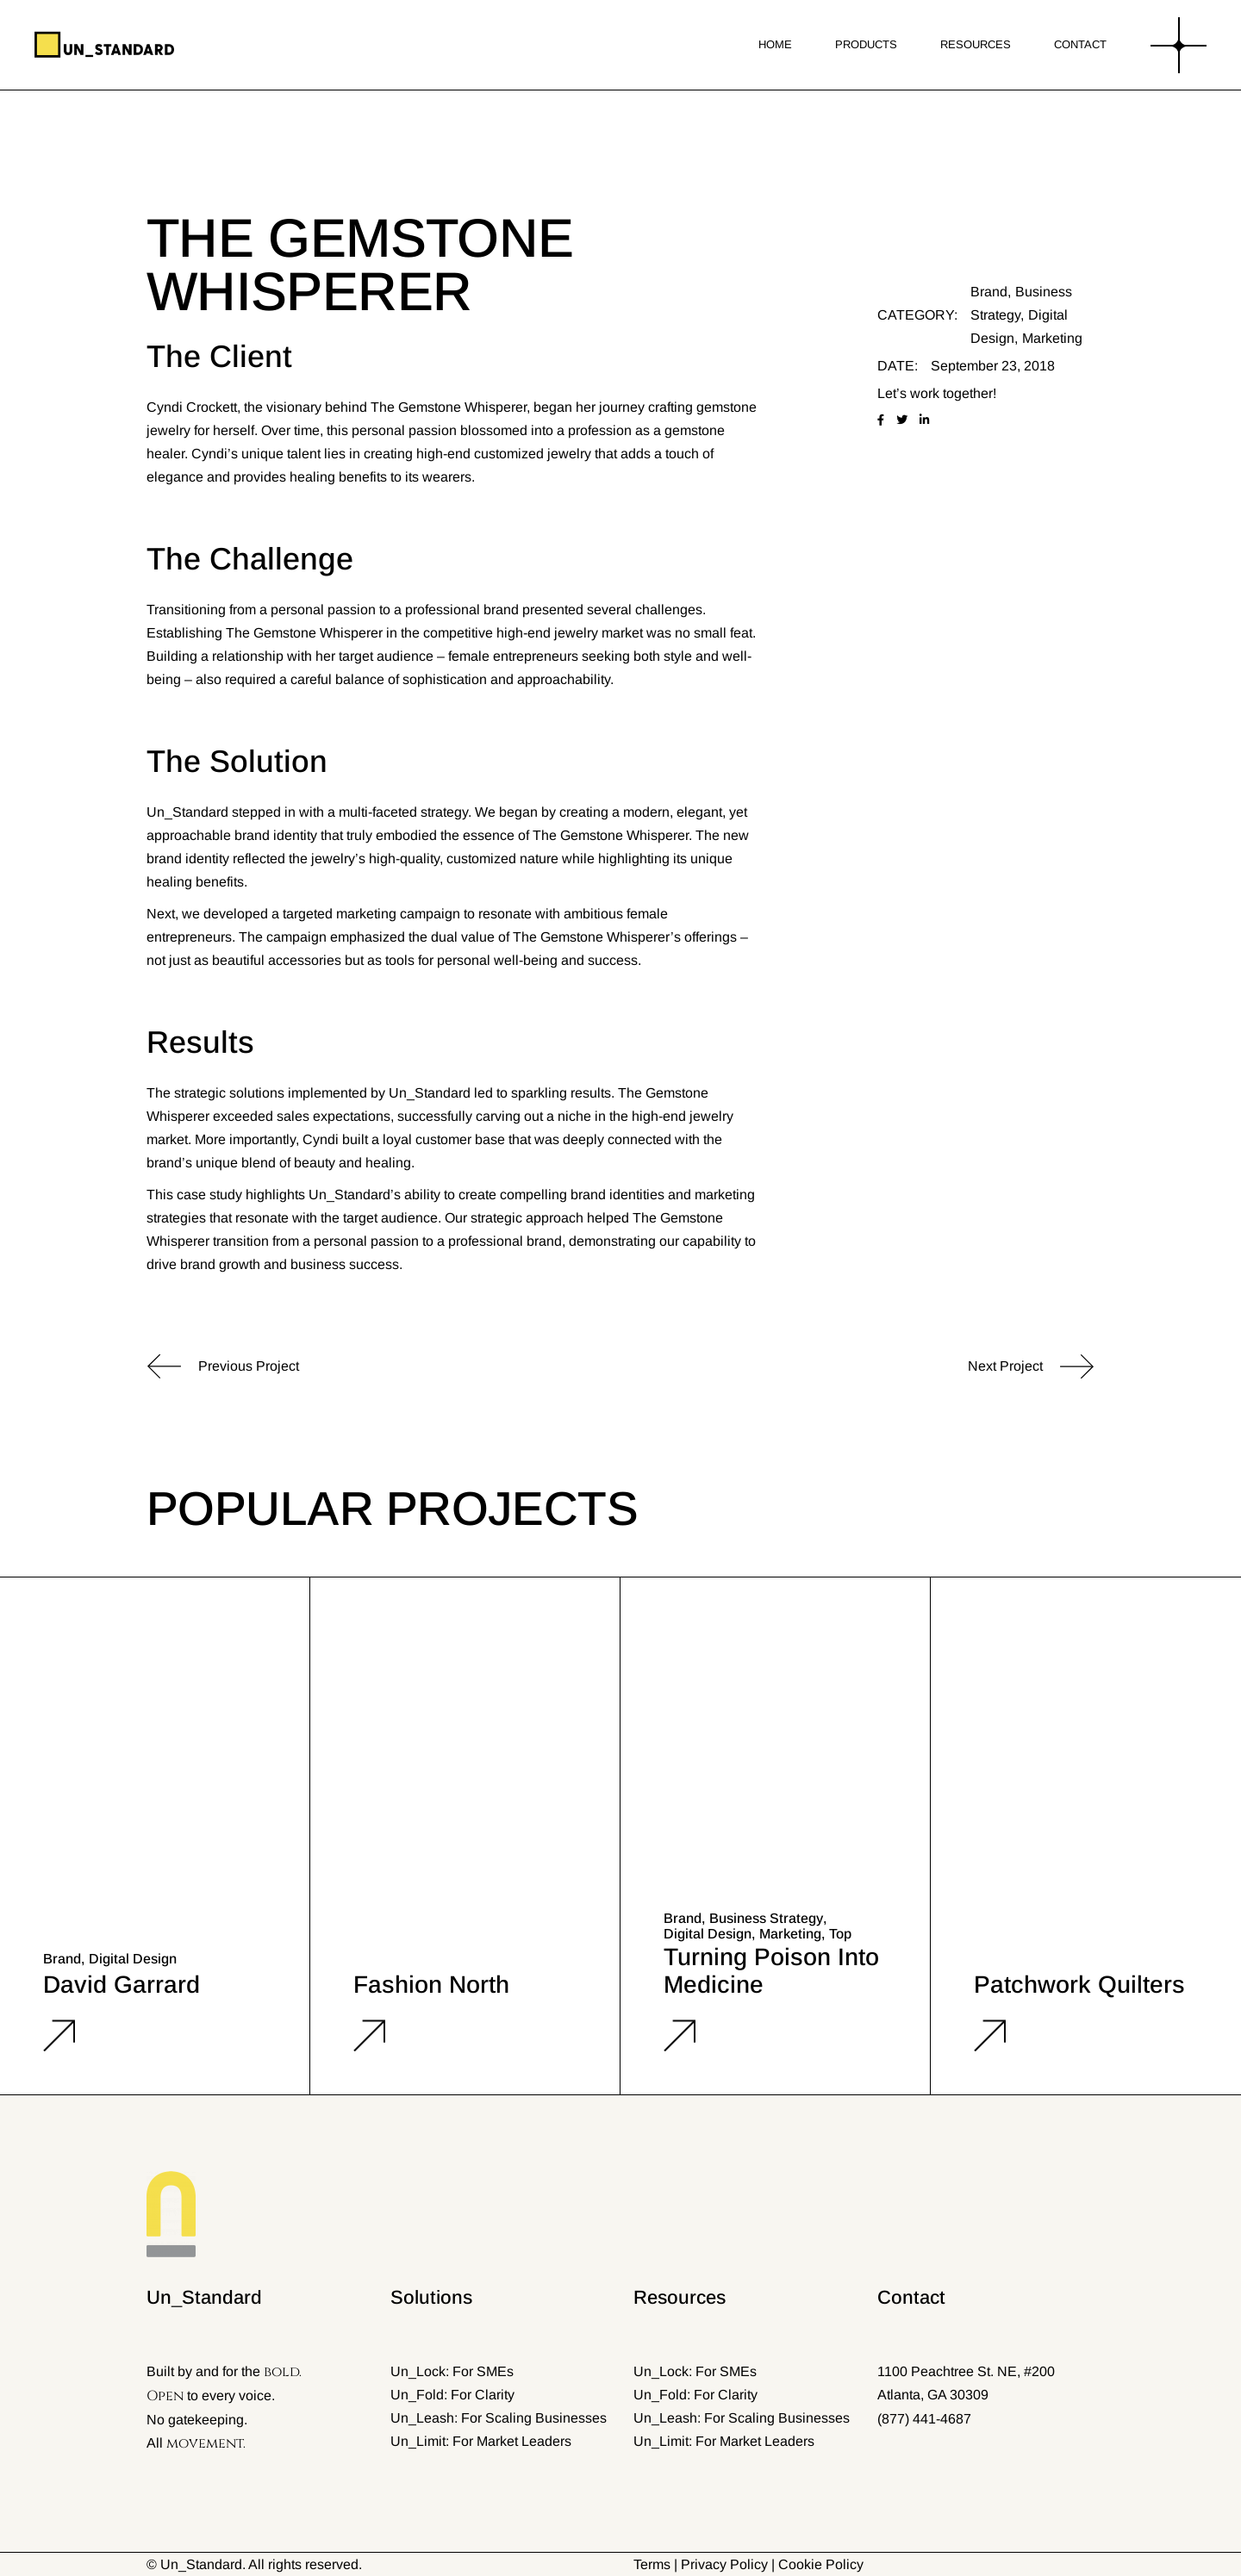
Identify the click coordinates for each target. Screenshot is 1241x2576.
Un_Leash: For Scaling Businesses (498, 2418)
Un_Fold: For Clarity (452, 2394)
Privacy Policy (724, 2564)
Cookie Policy (821, 2564)
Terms (651, 2564)
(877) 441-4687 (924, 2418)
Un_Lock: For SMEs (452, 2371)
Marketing (1052, 338)
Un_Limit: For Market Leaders (480, 2441)
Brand (988, 291)
